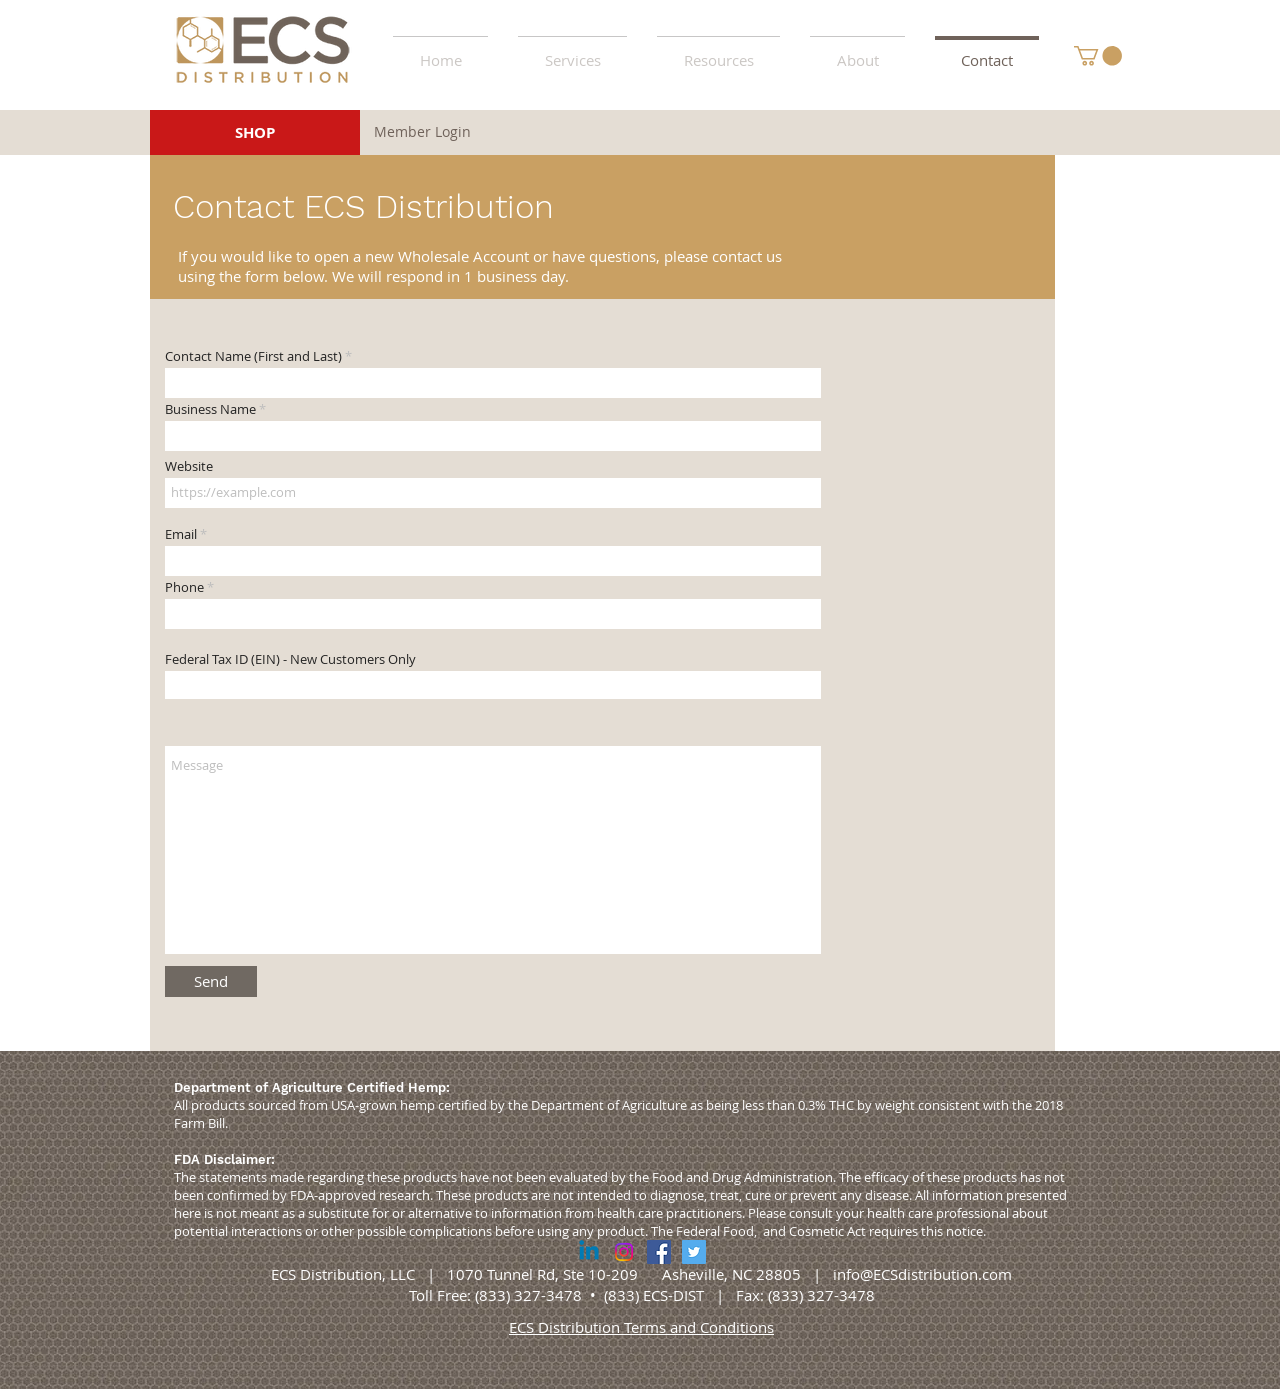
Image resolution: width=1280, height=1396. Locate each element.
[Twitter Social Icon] (694, 1252)
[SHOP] (255, 132)
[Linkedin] (589, 1252)
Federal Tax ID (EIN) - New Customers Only (290, 659)
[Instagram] (624, 1252)
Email (181, 534)
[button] (718, 51)
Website (189, 466)
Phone (184, 587)
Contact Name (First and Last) (253, 356)
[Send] (211, 981)
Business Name (210, 409)
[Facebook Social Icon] (659, 1252)
